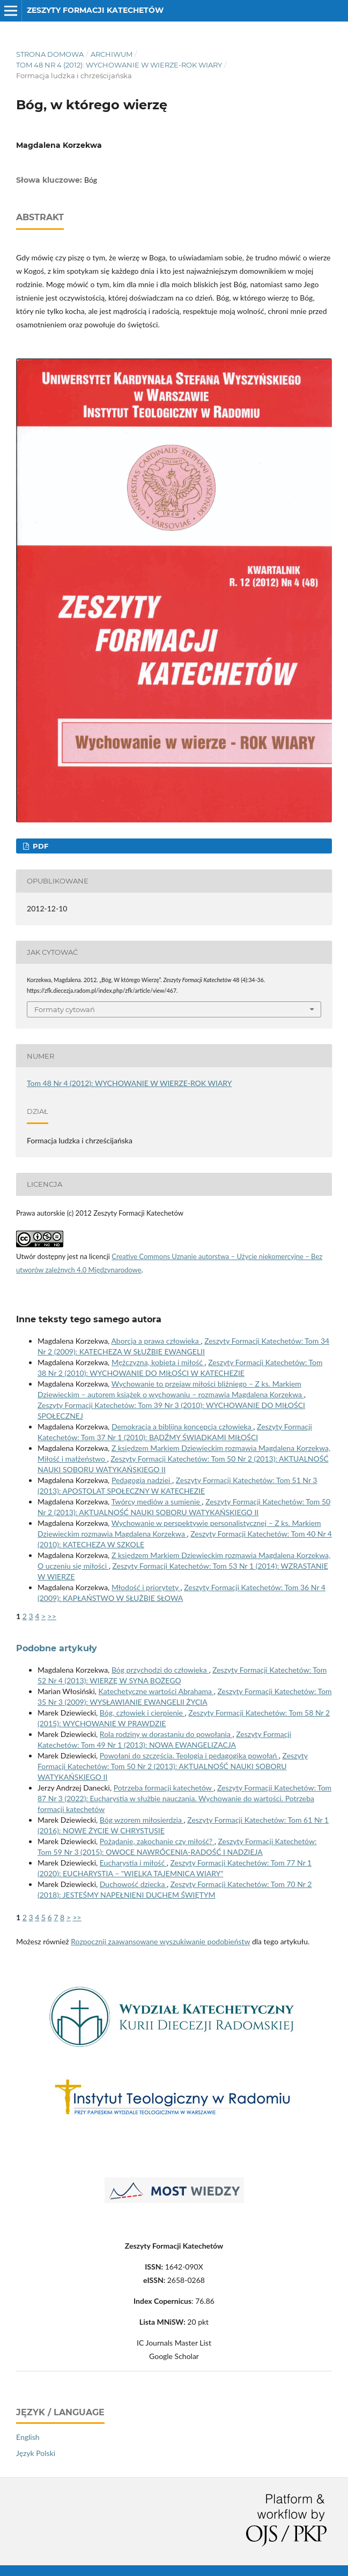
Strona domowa (50, 54)
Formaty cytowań (64, 1009)
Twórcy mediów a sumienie (156, 1501)
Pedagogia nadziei (142, 1480)
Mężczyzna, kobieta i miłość (158, 1362)
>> (52, 1616)
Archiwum (111, 54)
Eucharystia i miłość (133, 1862)
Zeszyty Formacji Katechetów (95, 10)
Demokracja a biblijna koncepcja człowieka (182, 1426)
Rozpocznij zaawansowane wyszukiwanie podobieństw (160, 1941)
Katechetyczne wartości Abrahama (156, 1691)
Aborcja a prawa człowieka (156, 1340)
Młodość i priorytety (146, 1587)
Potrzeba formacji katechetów (163, 1787)
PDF (39, 846)
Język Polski (35, 2453)
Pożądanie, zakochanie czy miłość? (157, 1841)
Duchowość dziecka (133, 1884)
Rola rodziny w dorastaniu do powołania (166, 1734)
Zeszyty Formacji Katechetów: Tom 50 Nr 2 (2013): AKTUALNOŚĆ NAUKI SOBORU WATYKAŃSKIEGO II (173, 1766)
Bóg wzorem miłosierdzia (142, 1819)
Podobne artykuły (56, 1648)
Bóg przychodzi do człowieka (160, 1669)
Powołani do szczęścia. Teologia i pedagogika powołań (189, 1755)
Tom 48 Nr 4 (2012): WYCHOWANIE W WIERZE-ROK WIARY (119, 65)
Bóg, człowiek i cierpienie (142, 1712)
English (28, 2437)
